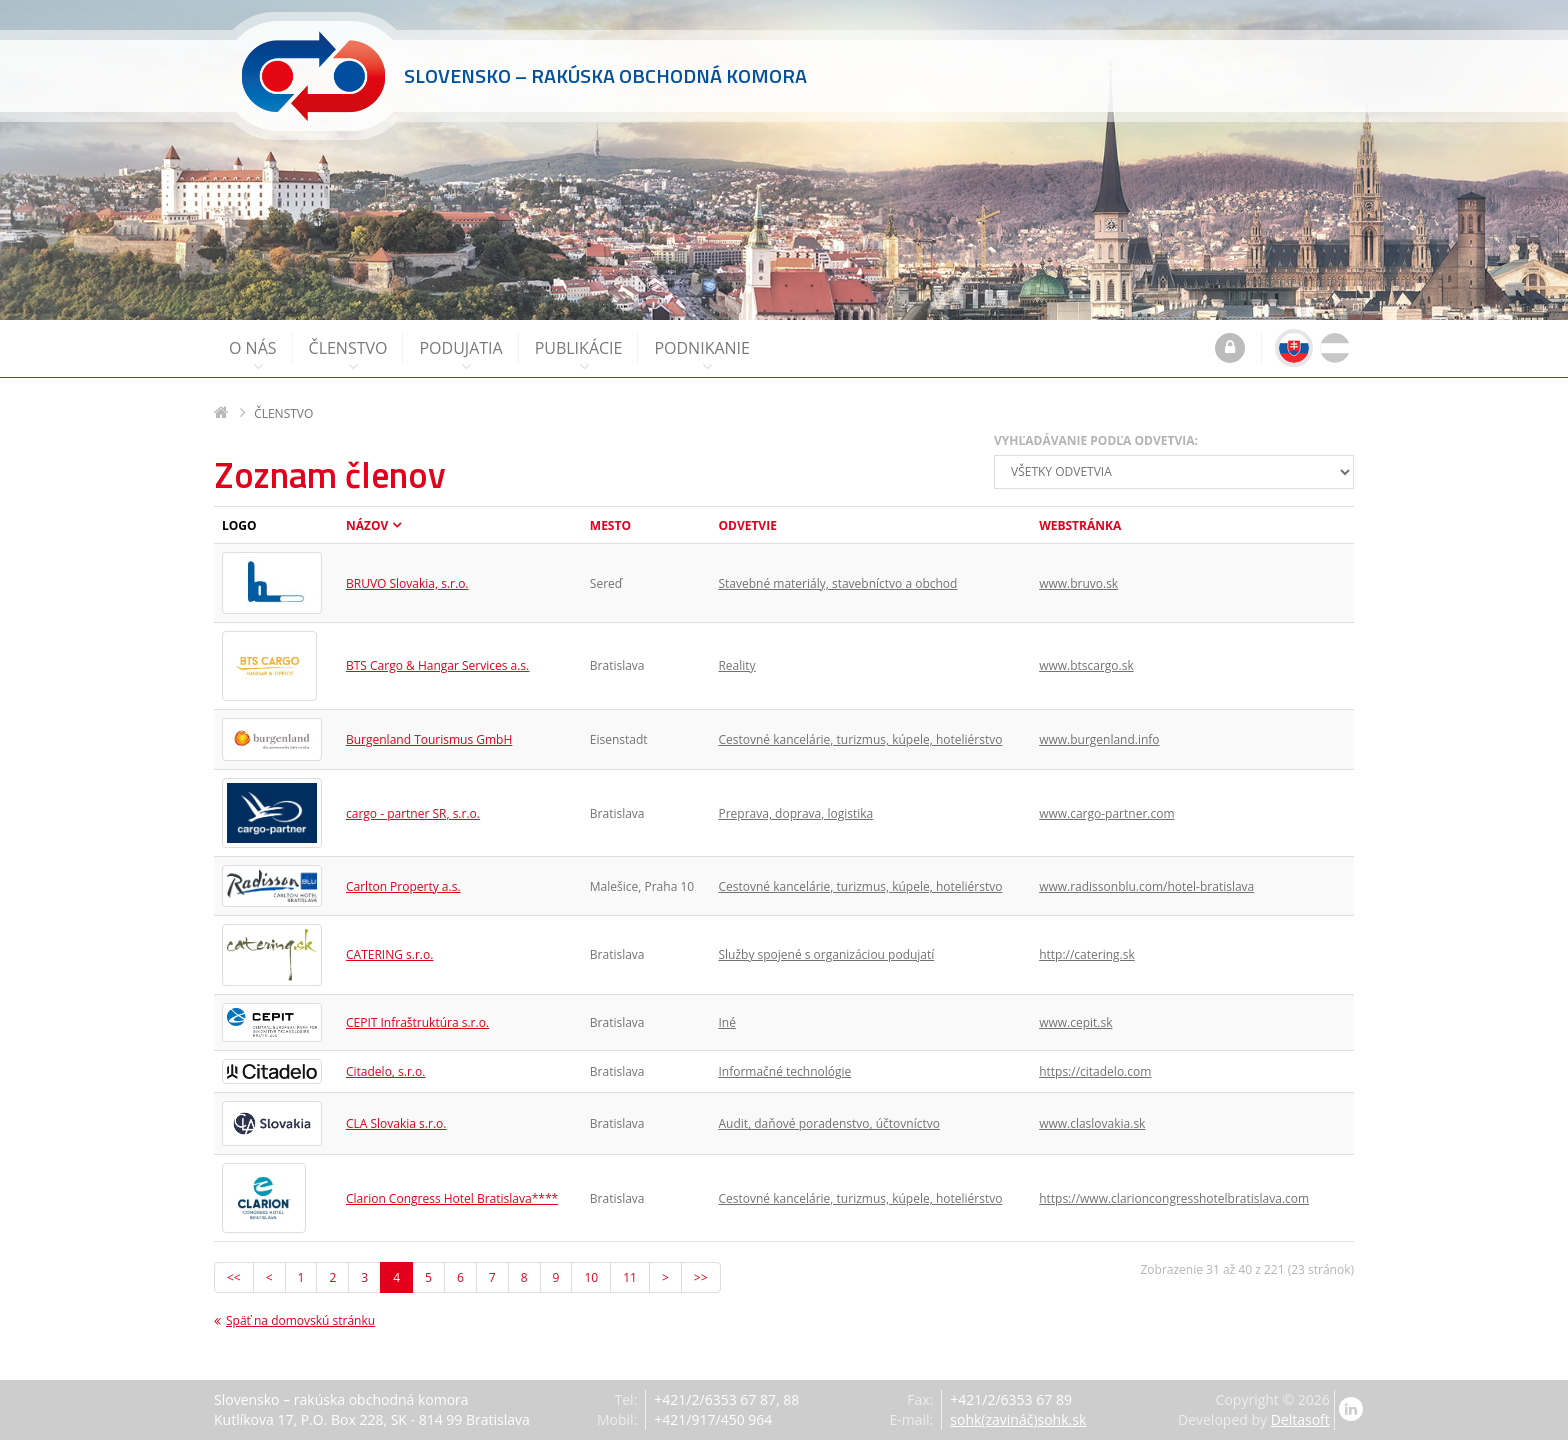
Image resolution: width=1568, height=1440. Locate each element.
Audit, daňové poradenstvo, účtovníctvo (828, 1123)
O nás (253, 355)
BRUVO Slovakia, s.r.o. (407, 583)
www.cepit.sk (1075, 1022)
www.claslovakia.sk (1092, 1123)
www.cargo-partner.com (1106, 813)
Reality (736, 665)
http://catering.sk (1087, 954)
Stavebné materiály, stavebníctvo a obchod (837, 583)
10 (591, 1277)
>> (701, 1277)
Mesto (610, 525)
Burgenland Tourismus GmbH (429, 739)
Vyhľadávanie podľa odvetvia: (1096, 441)
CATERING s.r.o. (389, 954)
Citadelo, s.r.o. (385, 1071)
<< (234, 1277)
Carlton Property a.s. (403, 886)
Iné (726, 1022)
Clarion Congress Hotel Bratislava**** (452, 1198)
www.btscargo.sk (1086, 665)
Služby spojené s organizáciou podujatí (826, 954)
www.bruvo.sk (1078, 583)
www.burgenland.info (1099, 739)
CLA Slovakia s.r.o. (396, 1123)
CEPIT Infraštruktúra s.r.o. (417, 1022)
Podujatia (460, 355)
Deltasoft (1300, 1419)
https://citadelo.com (1095, 1071)
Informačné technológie (784, 1071)
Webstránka (1080, 525)
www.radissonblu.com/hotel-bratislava (1146, 886)
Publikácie (579, 355)
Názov (367, 525)
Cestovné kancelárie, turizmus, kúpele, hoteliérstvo (860, 739)
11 (630, 1277)
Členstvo (348, 355)
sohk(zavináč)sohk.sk (1018, 1419)
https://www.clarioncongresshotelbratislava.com (1174, 1198)
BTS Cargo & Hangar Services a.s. (437, 665)
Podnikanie (702, 355)
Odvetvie (747, 525)
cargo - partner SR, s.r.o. (413, 813)
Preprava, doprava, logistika (795, 813)
